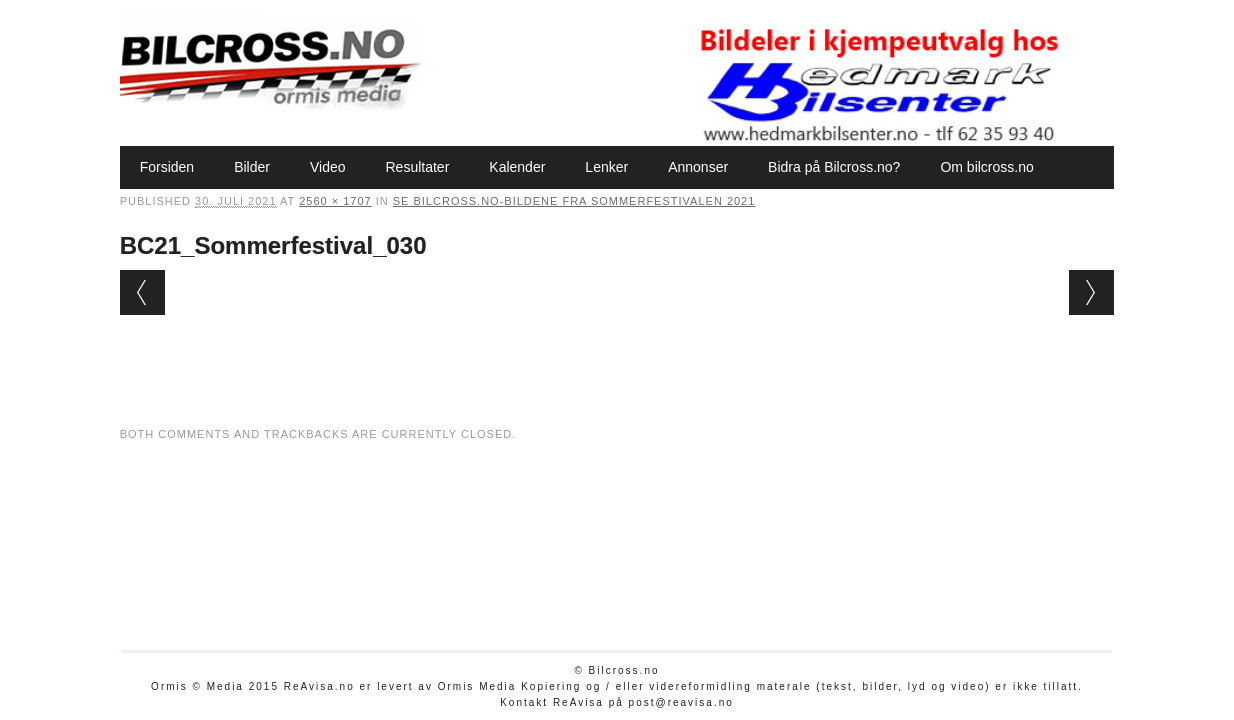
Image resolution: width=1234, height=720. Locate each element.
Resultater (418, 167)
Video (328, 167)
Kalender (517, 167)
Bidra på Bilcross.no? (834, 167)
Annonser (698, 167)
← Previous (142, 292)
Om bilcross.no (986, 167)
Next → (1091, 292)
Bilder (252, 167)
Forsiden (167, 167)
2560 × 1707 (335, 201)
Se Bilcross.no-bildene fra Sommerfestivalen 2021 (574, 201)
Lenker (606, 167)
